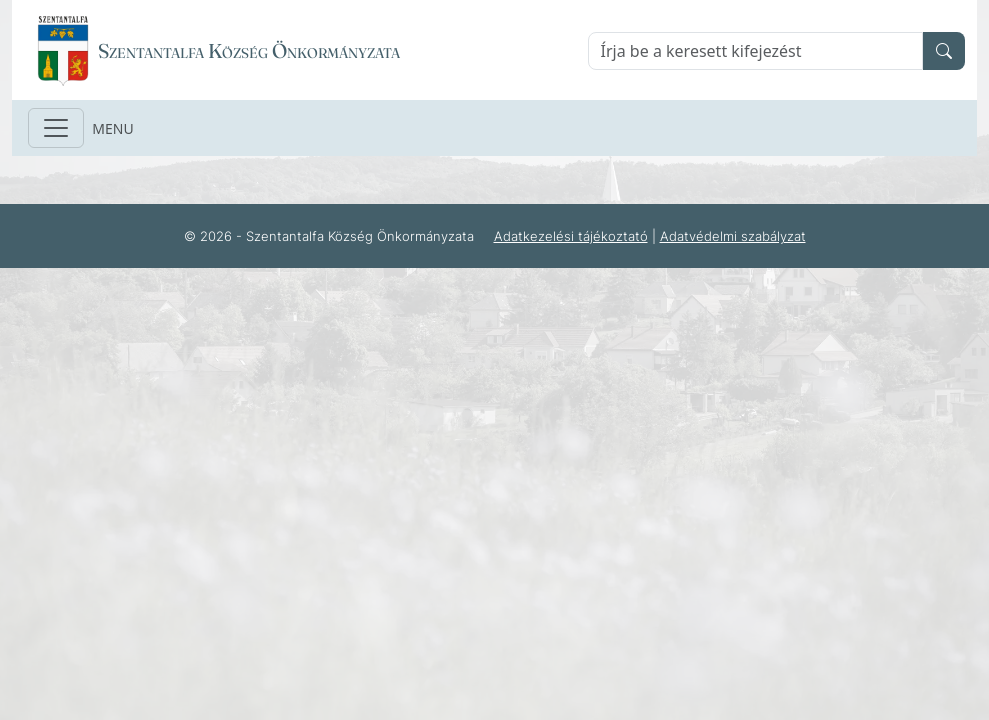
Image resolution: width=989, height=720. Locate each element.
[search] (944, 51)
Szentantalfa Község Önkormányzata (249, 50)
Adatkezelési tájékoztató (571, 236)
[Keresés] (755, 51)
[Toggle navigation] (56, 128)
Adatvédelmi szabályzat (733, 236)
